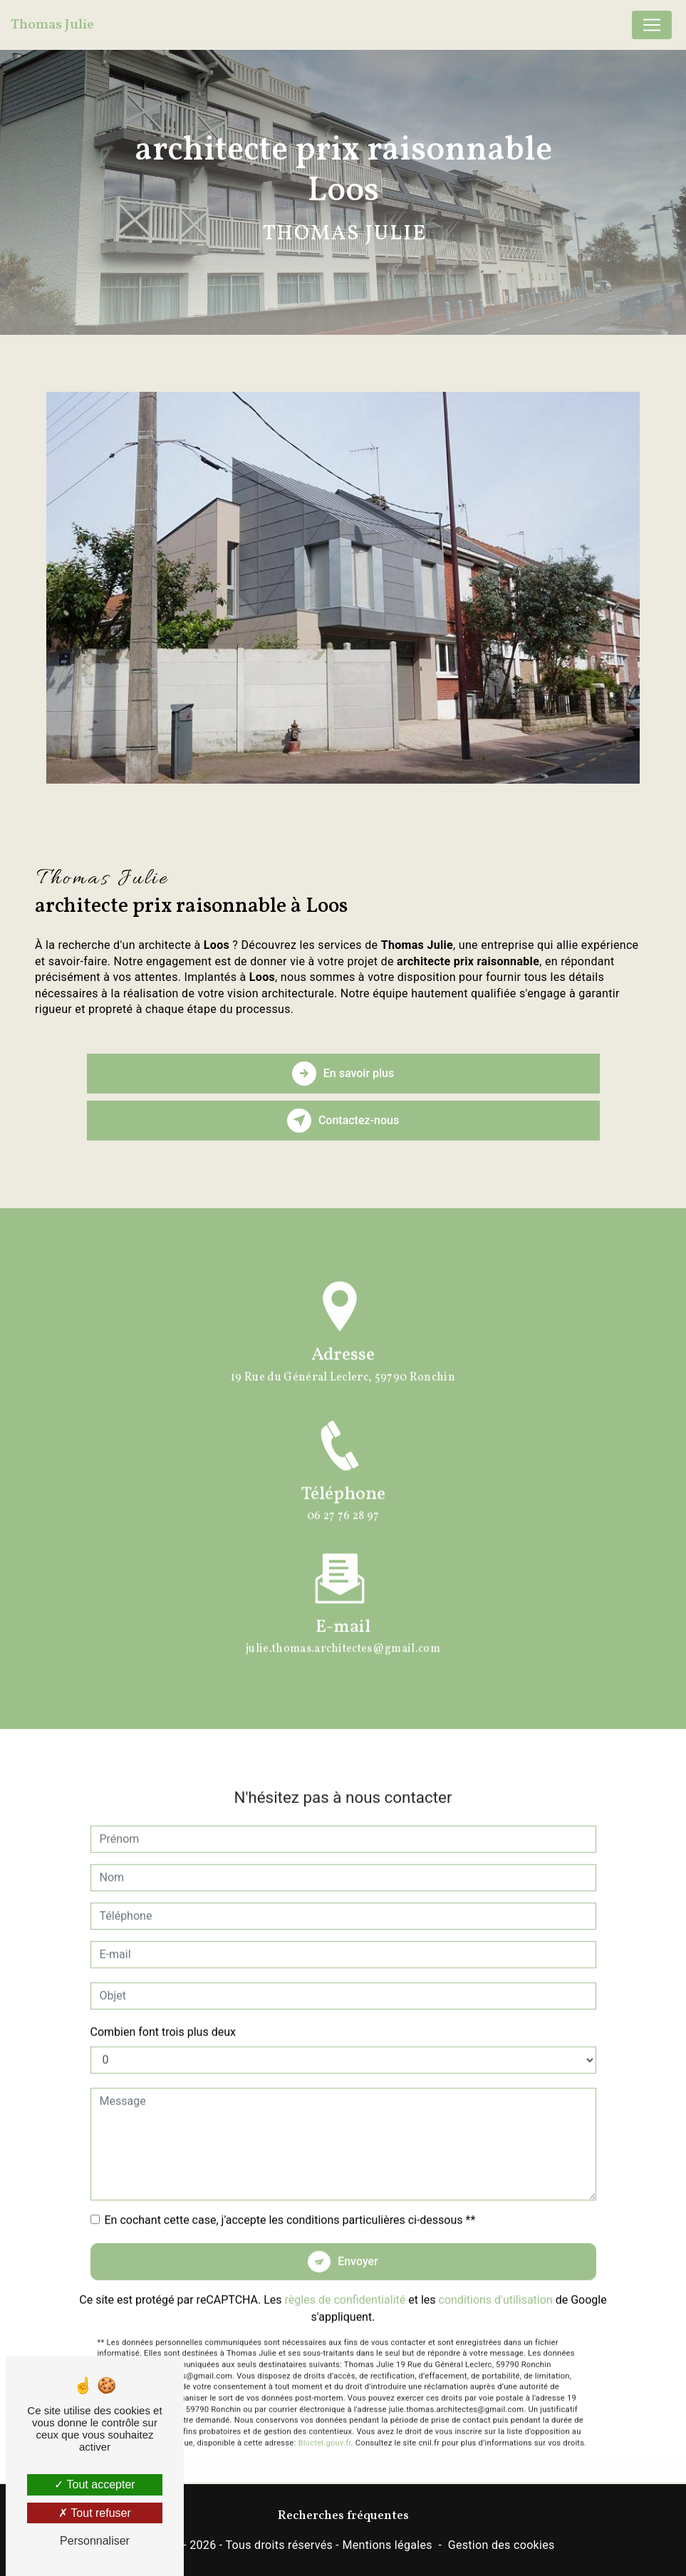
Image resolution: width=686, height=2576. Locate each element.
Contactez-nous (343, 1120)
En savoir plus (343, 1073)
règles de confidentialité (345, 2283)
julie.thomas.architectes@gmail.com (343, 1632)
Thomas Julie (52, 25)
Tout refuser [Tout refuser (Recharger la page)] (94, 2513)
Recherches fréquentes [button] (343, 2516)
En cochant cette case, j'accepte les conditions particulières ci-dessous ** (290, 2203)
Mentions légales (387, 2545)
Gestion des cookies (501, 2545)
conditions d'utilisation (496, 2283)
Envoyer (358, 2244)
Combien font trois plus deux (163, 2015)
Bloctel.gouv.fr (324, 2426)
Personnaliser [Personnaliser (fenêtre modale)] (95, 2541)
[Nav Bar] (652, 25)
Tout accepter (94, 2484)
